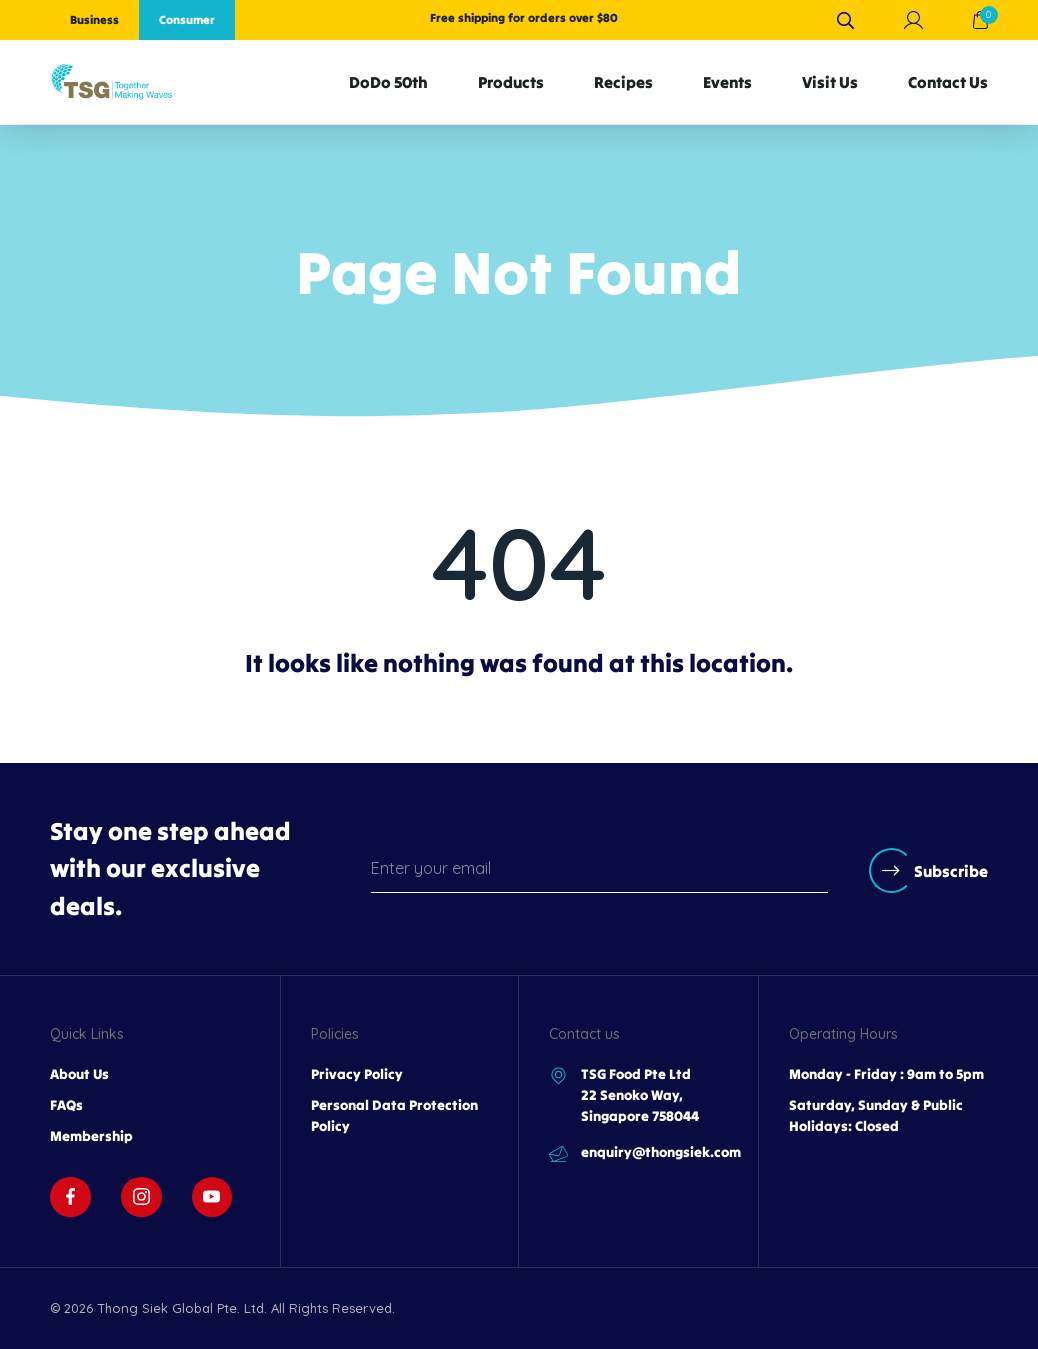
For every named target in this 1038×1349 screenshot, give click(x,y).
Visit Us (830, 82)
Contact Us (948, 82)
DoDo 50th (388, 82)
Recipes (623, 82)
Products (511, 82)
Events (727, 82)
